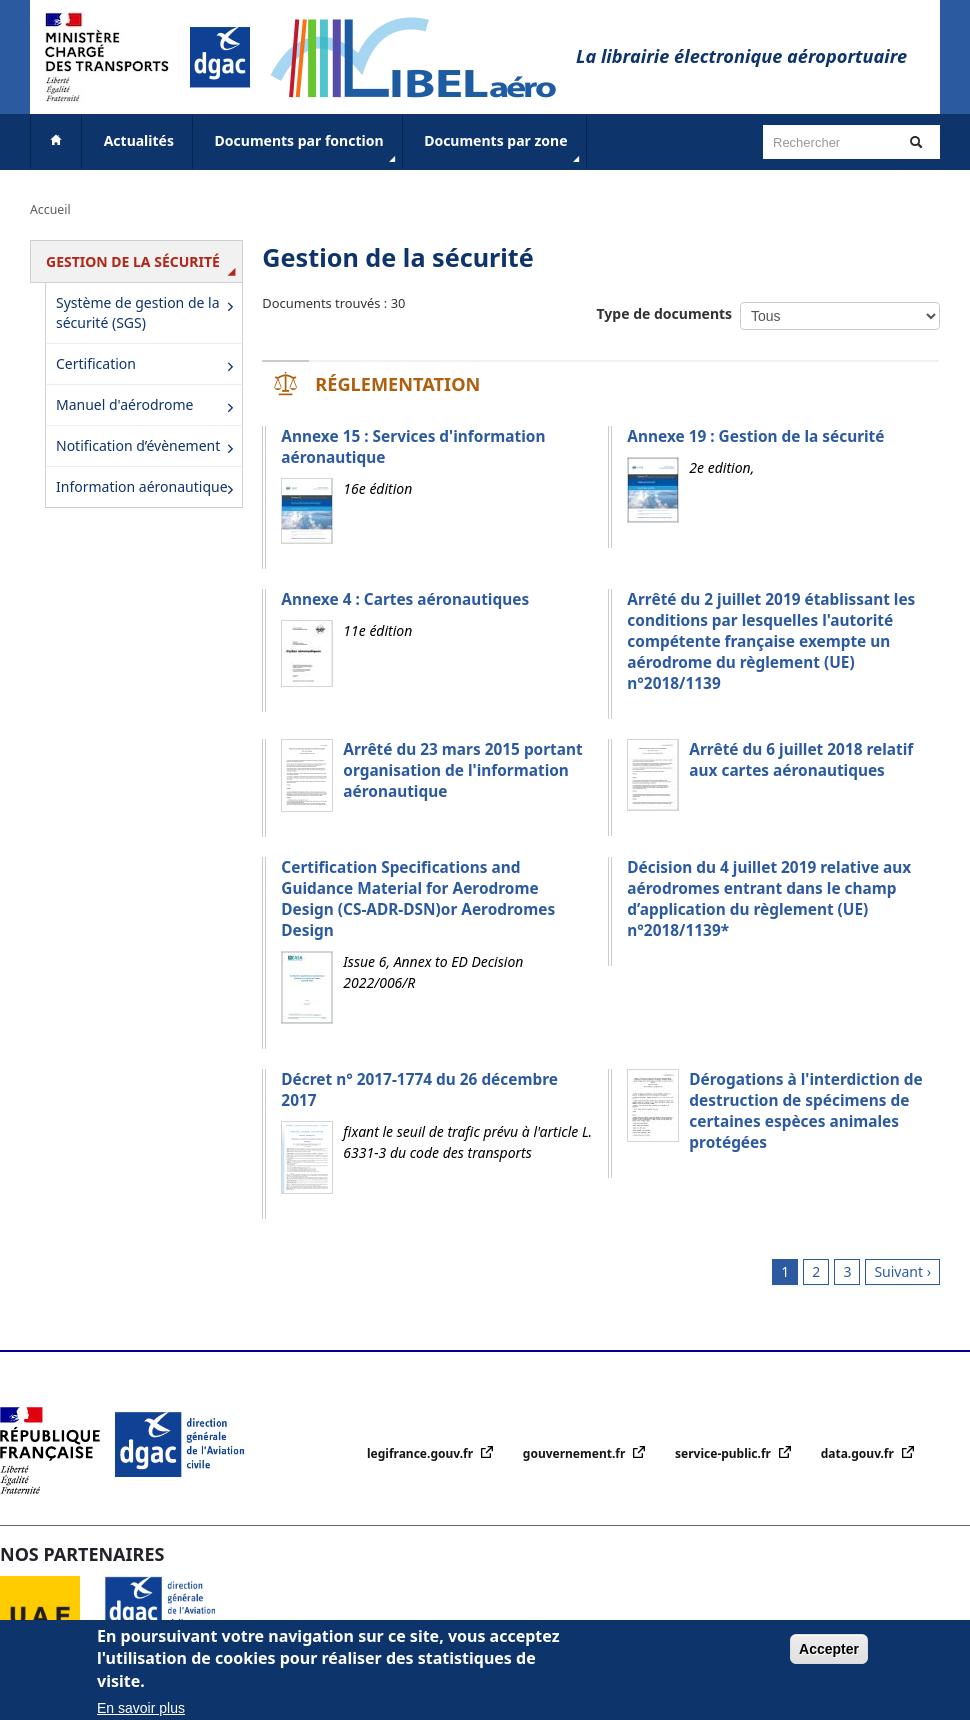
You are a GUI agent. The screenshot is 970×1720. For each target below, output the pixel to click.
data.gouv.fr (859, 1453)
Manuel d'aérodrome (148, 406)
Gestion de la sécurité (144, 267)
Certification (148, 365)
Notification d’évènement (148, 447)
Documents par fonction (307, 149)
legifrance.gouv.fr (421, 1453)
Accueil (50, 209)
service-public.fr (724, 1453)
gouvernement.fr (576, 1453)
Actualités (139, 140)
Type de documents (665, 313)
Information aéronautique (148, 488)
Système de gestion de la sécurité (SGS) (148, 312)
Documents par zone (503, 149)
